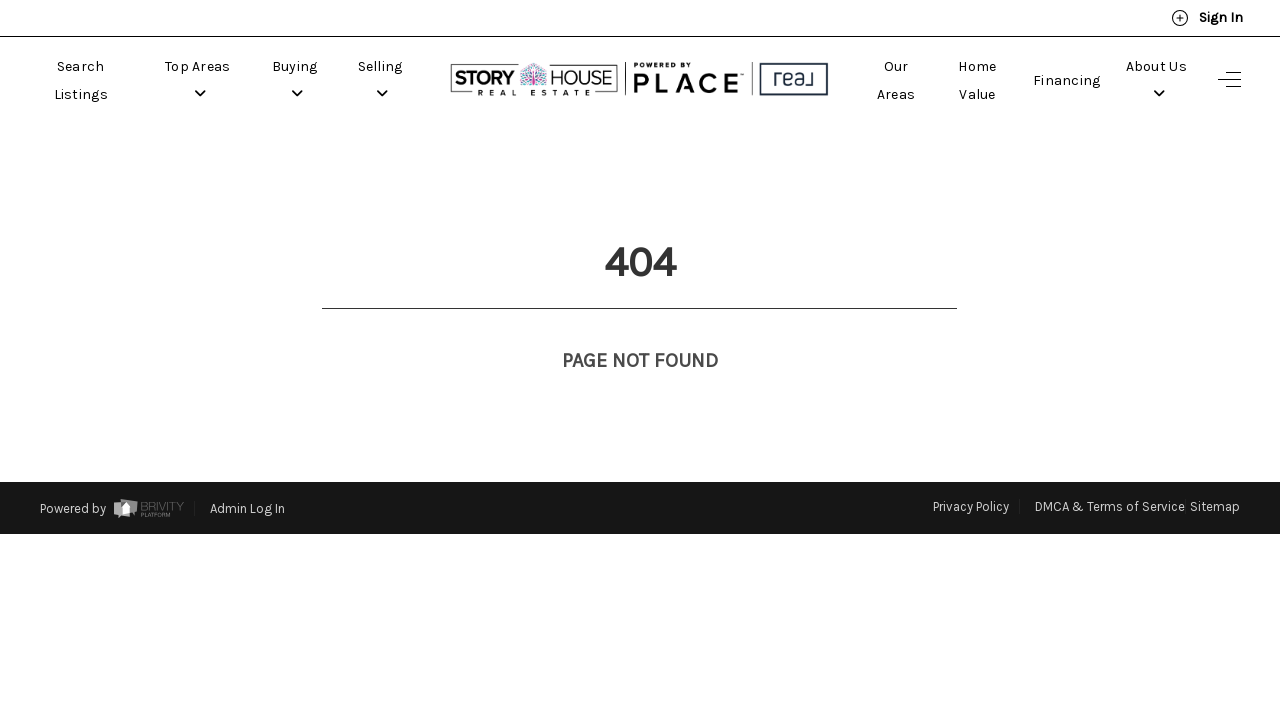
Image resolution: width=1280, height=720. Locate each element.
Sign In (1207, 18)
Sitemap (1215, 469)
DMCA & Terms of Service (1110, 469)
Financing (1067, 80)
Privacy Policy (971, 469)
